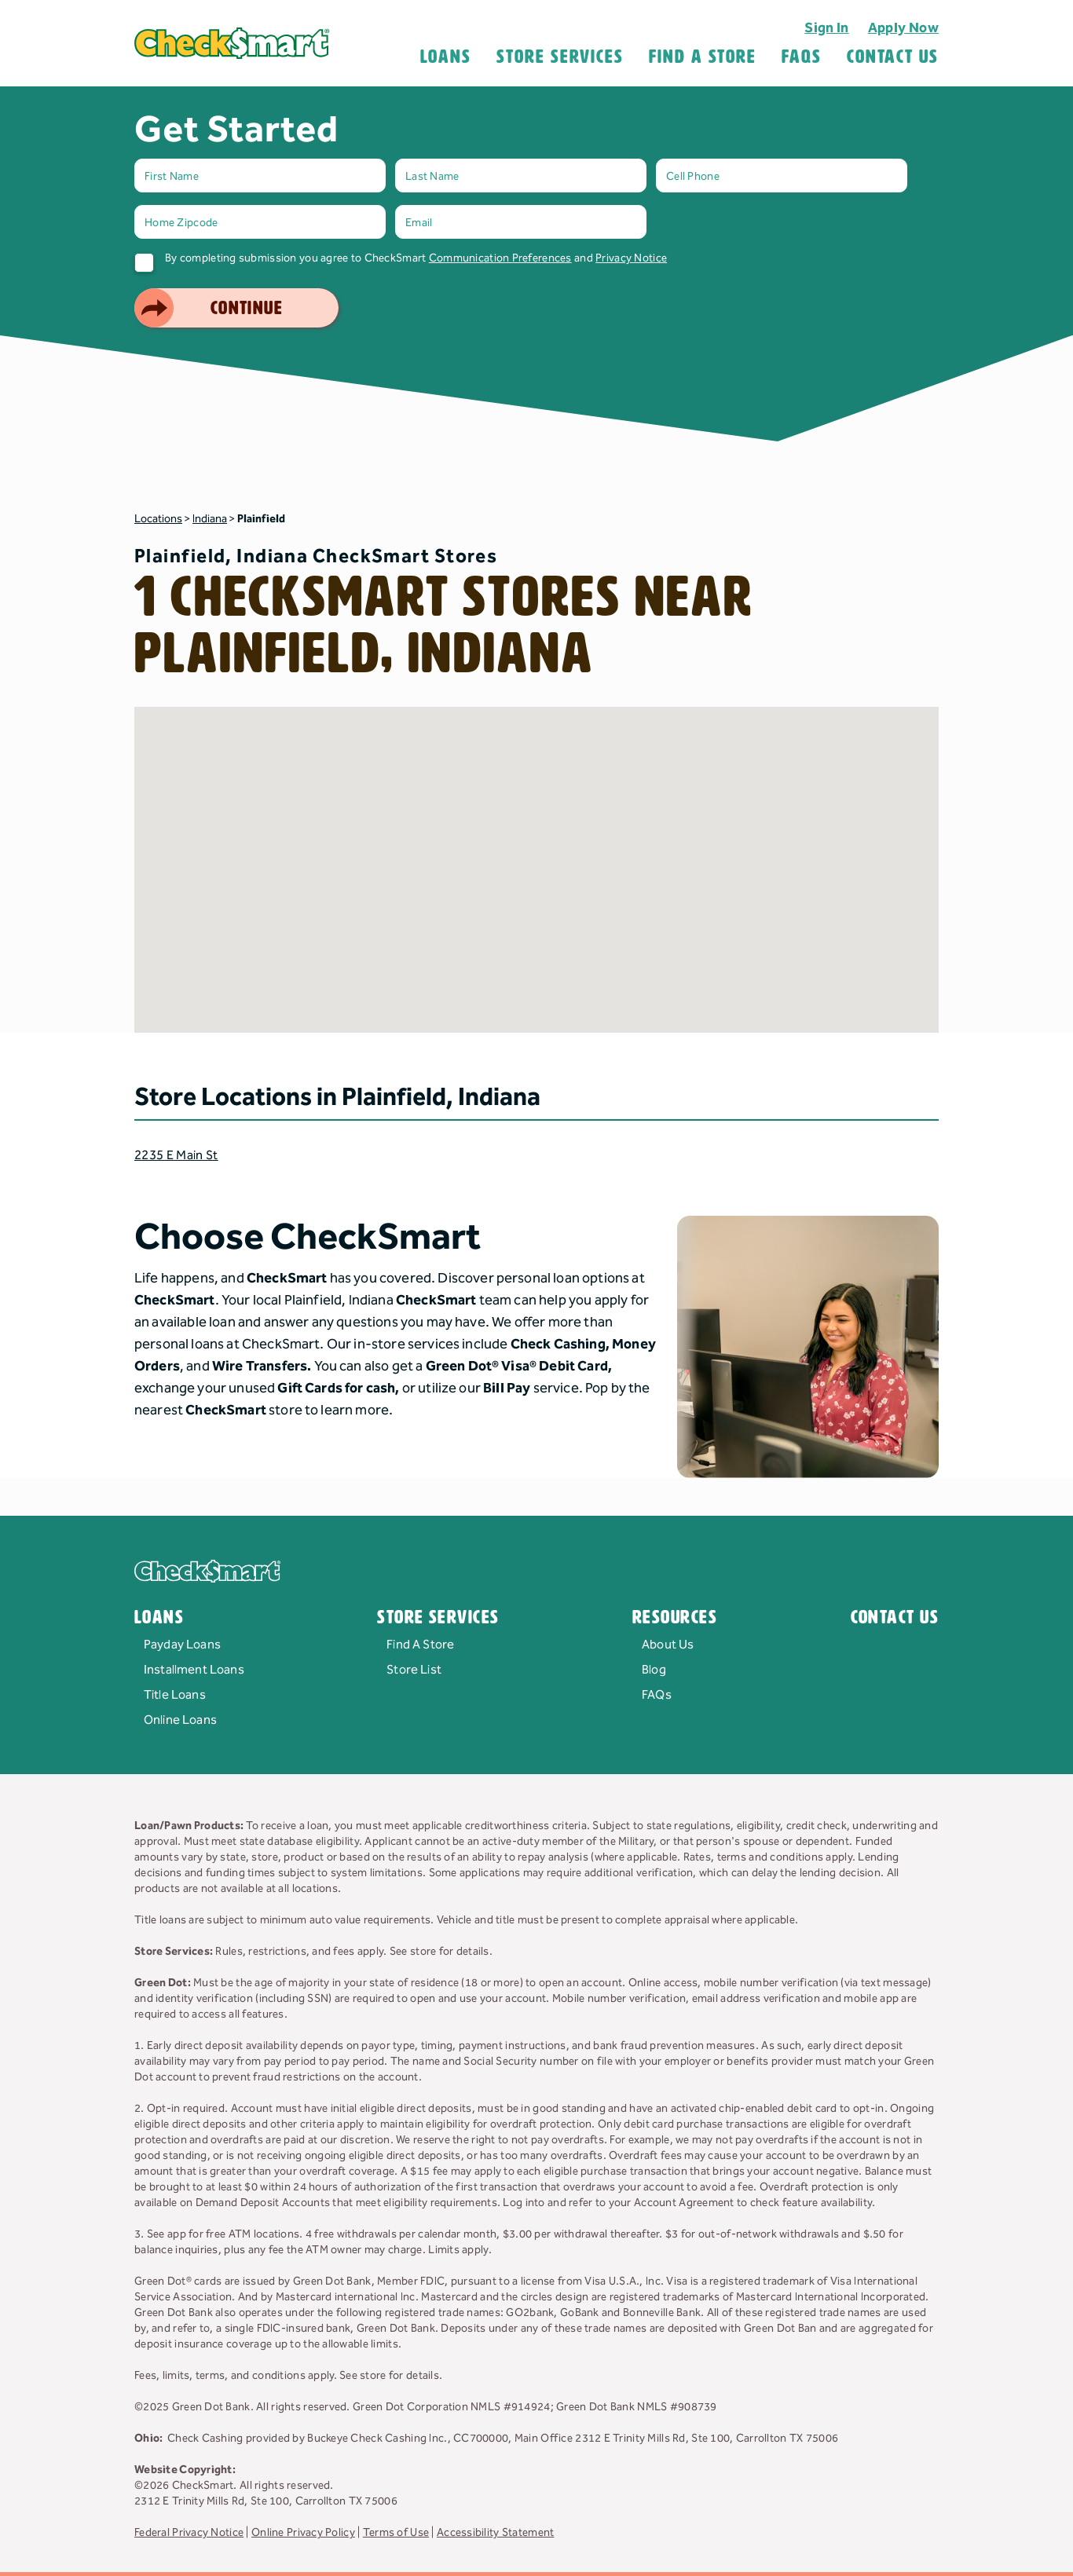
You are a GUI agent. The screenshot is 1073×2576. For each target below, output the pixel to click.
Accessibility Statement (495, 2532)
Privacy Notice (631, 258)
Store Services (560, 56)
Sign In (826, 27)
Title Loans (175, 1695)
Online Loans (180, 1720)
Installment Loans (194, 1670)
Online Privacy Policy (303, 2532)
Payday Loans (182, 1645)
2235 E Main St (176, 1155)
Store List (413, 1670)
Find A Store (702, 56)
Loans (446, 56)
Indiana (209, 519)
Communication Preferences (500, 258)
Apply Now (903, 27)
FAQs (657, 1695)
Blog (654, 1670)
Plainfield (261, 519)
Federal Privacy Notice (189, 2532)
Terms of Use (396, 2532)
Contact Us (893, 56)
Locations (158, 519)
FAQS (802, 56)
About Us (668, 1645)
